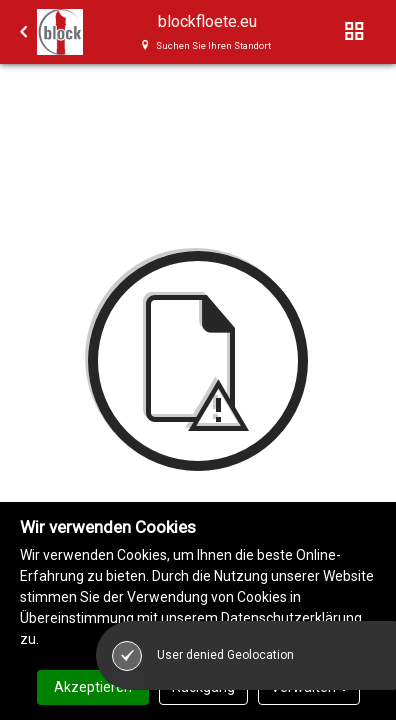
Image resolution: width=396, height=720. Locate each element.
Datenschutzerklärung (291, 618)
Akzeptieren (93, 687)
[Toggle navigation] (354, 32)
